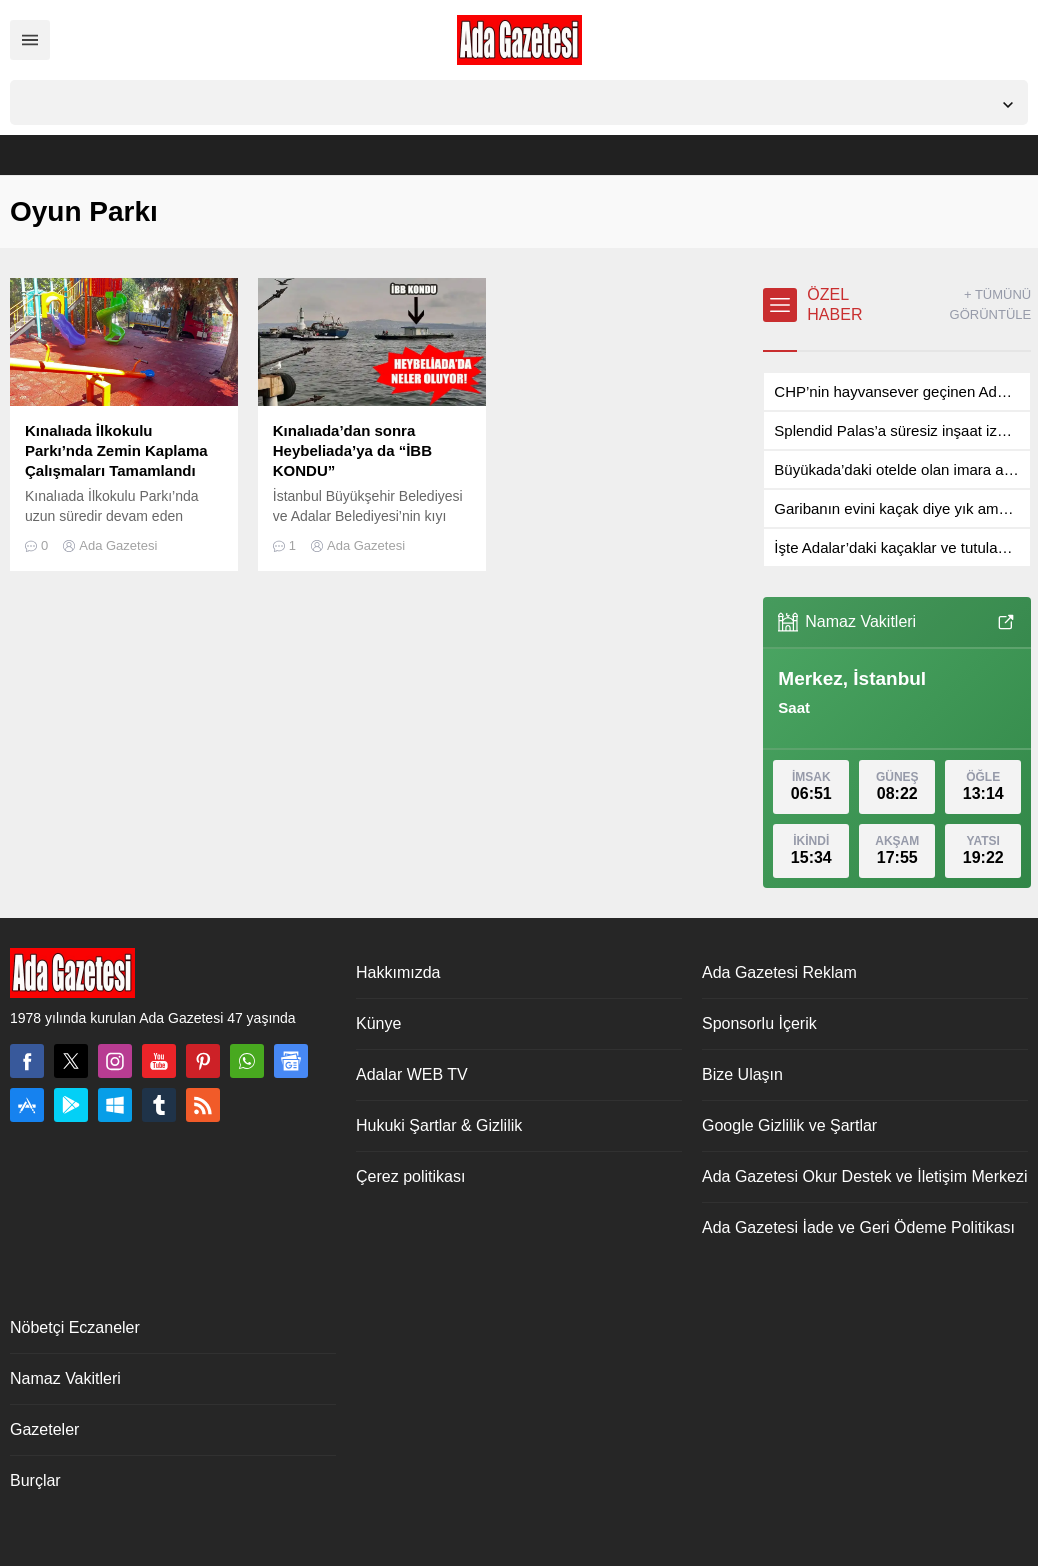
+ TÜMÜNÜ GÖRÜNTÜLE (991, 304)
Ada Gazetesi (118, 545)
